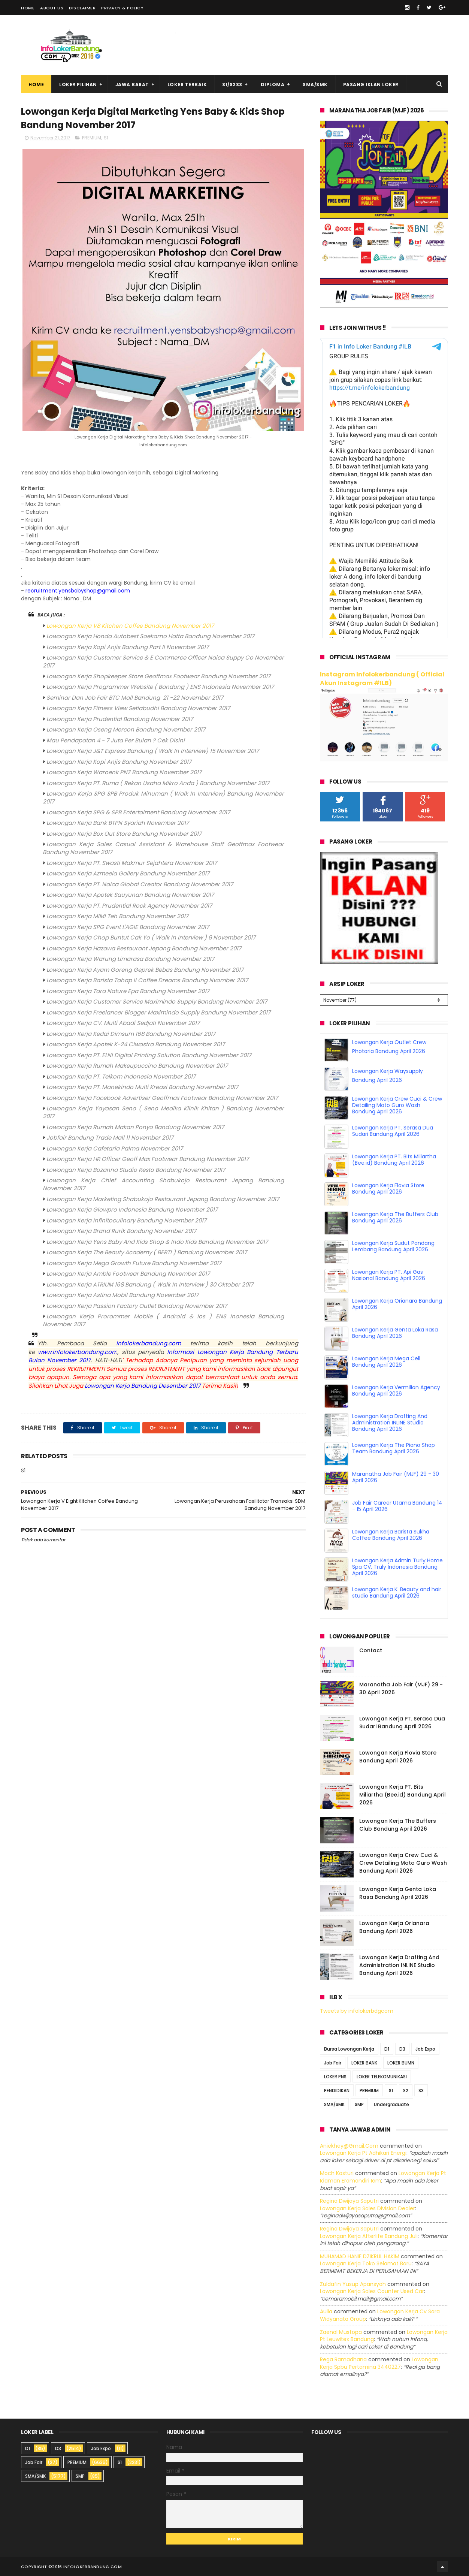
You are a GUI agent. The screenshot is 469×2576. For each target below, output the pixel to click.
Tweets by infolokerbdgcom (356, 2011)
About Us (51, 8)
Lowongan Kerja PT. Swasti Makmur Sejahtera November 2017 (131, 863)
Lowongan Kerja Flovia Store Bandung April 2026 (388, 1188)
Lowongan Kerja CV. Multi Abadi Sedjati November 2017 (123, 1023)
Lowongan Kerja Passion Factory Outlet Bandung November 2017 (136, 1306)
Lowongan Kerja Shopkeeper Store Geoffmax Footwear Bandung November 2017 (158, 676)
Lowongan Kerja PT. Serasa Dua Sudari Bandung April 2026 (392, 1131)
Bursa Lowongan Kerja (349, 2049)
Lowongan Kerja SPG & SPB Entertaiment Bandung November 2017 (138, 812)
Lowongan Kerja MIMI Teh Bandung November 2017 (117, 916)
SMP (359, 2104)
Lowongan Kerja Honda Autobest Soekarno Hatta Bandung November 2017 (150, 636)
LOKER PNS (335, 2076)
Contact (370, 1650)
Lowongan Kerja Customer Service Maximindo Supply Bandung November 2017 (156, 1001)
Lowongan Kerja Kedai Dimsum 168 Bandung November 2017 (130, 1034)
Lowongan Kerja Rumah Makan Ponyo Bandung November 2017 (135, 1127)
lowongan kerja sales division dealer (367, 2208)
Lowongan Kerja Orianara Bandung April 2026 (397, 1304)
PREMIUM (91, 138)
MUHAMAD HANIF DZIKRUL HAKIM (359, 2256)
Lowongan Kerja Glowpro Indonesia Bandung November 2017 (132, 1209)
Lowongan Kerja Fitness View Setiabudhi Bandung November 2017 (138, 708)
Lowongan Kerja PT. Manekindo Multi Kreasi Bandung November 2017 (142, 1087)
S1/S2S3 (232, 84)
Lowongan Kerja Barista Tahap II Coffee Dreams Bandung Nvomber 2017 (147, 980)
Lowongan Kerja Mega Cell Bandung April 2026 (386, 1362)
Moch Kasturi (337, 2173)
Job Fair (332, 2063)
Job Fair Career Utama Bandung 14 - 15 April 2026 (397, 1506)
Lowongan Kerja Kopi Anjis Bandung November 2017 (118, 762)
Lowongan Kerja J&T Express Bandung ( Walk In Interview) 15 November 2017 (152, 751)
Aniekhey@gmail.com (349, 2146)
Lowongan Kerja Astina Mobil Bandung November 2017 (122, 1295)
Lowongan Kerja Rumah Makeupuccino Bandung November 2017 (137, 1066)
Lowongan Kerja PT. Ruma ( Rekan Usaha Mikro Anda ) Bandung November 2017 (157, 783)
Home (27, 8)
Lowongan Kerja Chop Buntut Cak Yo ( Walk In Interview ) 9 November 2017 (150, 937)
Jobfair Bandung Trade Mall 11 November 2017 (109, 1137)
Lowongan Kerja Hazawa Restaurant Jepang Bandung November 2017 (143, 948)
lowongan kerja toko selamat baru (366, 2263)
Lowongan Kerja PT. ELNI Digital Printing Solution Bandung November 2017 (148, 1055)
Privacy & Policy (122, 8)
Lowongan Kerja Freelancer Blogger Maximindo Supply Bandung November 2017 (158, 1012)
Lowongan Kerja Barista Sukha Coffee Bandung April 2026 (390, 1535)
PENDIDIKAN (337, 2090)
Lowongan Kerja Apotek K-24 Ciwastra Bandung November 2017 (135, 1044)
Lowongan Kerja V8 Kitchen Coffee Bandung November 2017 (130, 626)
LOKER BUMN (400, 2063)
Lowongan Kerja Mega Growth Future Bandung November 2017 (133, 1263)
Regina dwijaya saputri (349, 2201)
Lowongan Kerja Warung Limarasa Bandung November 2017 (130, 959)
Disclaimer (82, 8)
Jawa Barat (132, 84)
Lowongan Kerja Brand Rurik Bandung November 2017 (121, 1231)
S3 (421, 2090)
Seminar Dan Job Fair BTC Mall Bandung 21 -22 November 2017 (134, 698)
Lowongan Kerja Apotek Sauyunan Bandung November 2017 (130, 895)
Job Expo (425, 2049)
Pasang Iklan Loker (371, 84)
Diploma (273, 84)
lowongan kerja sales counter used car (372, 2291)
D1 (386, 2049)
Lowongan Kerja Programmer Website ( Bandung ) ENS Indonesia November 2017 (160, 687)
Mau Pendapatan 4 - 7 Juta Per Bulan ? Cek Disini (115, 740)
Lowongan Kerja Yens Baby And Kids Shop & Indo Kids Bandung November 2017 (157, 1242)
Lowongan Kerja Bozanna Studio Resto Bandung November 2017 (135, 1170)
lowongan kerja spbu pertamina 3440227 (379, 2363)
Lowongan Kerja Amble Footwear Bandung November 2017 (128, 1274)
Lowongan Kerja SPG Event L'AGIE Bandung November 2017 (127, 927)
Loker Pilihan (78, 84)
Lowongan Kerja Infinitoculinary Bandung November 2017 (126, 1220)
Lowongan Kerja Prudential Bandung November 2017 (119, 719)
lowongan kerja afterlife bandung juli (369, 2236)
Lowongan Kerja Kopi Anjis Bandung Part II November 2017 (127, 647)
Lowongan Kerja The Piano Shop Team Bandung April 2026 (393, 1448)
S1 (106, 138)
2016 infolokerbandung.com (87, 2567)
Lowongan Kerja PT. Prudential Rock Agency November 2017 (129, 906)
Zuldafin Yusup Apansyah (353, 2284)
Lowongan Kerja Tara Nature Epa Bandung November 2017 (127, 991)
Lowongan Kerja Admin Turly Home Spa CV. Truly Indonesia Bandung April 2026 (397, 1567)
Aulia (326, 2311)
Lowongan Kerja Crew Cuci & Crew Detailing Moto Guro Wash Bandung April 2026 (397, 1105)
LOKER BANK (364, 2063)
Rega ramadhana (343, 2359)
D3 (402, 2049)
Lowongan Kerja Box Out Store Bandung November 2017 (124, 834)
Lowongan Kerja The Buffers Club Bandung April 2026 (395, 1217)
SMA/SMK (315, 84)
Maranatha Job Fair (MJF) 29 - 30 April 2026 (395, 1477)
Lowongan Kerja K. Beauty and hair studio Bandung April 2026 (396, 1592)
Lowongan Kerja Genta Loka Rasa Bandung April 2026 (395, 1333)
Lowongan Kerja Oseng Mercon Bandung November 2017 (125, 729)
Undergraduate (391, 2104)
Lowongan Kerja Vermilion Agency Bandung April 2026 (396, 1390)
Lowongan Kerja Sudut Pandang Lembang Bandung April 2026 (393, 1246)
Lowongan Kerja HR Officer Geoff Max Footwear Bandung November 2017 (147, 1159)
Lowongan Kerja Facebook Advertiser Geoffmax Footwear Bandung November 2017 (162, 1098)
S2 (405, 2090)
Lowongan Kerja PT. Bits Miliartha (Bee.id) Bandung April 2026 (394, 1160)
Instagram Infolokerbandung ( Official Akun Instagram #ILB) (382, 678)
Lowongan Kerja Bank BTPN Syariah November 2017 (117, 823)
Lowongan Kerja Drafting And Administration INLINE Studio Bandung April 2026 (389, 1422)
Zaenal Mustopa (341, 2332)
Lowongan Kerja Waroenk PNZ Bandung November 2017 (124, 772)
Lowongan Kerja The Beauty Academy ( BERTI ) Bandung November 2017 (146, 1252)
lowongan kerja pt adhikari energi (363, 2153)
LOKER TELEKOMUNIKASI (382, 2076)
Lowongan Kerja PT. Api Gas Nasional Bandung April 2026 (388, 1275)
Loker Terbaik (187, 84)
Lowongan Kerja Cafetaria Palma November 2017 (114, 1148)
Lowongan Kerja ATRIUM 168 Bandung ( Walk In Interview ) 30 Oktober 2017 (149, 1284)
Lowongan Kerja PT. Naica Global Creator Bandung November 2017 (139, 884)
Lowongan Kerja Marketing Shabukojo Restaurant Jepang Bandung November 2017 (162, 1199)
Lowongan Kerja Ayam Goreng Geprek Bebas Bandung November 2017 (144, 970)
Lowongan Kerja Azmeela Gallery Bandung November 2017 (127, 873)
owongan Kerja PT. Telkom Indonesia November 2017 (122, 1076)
